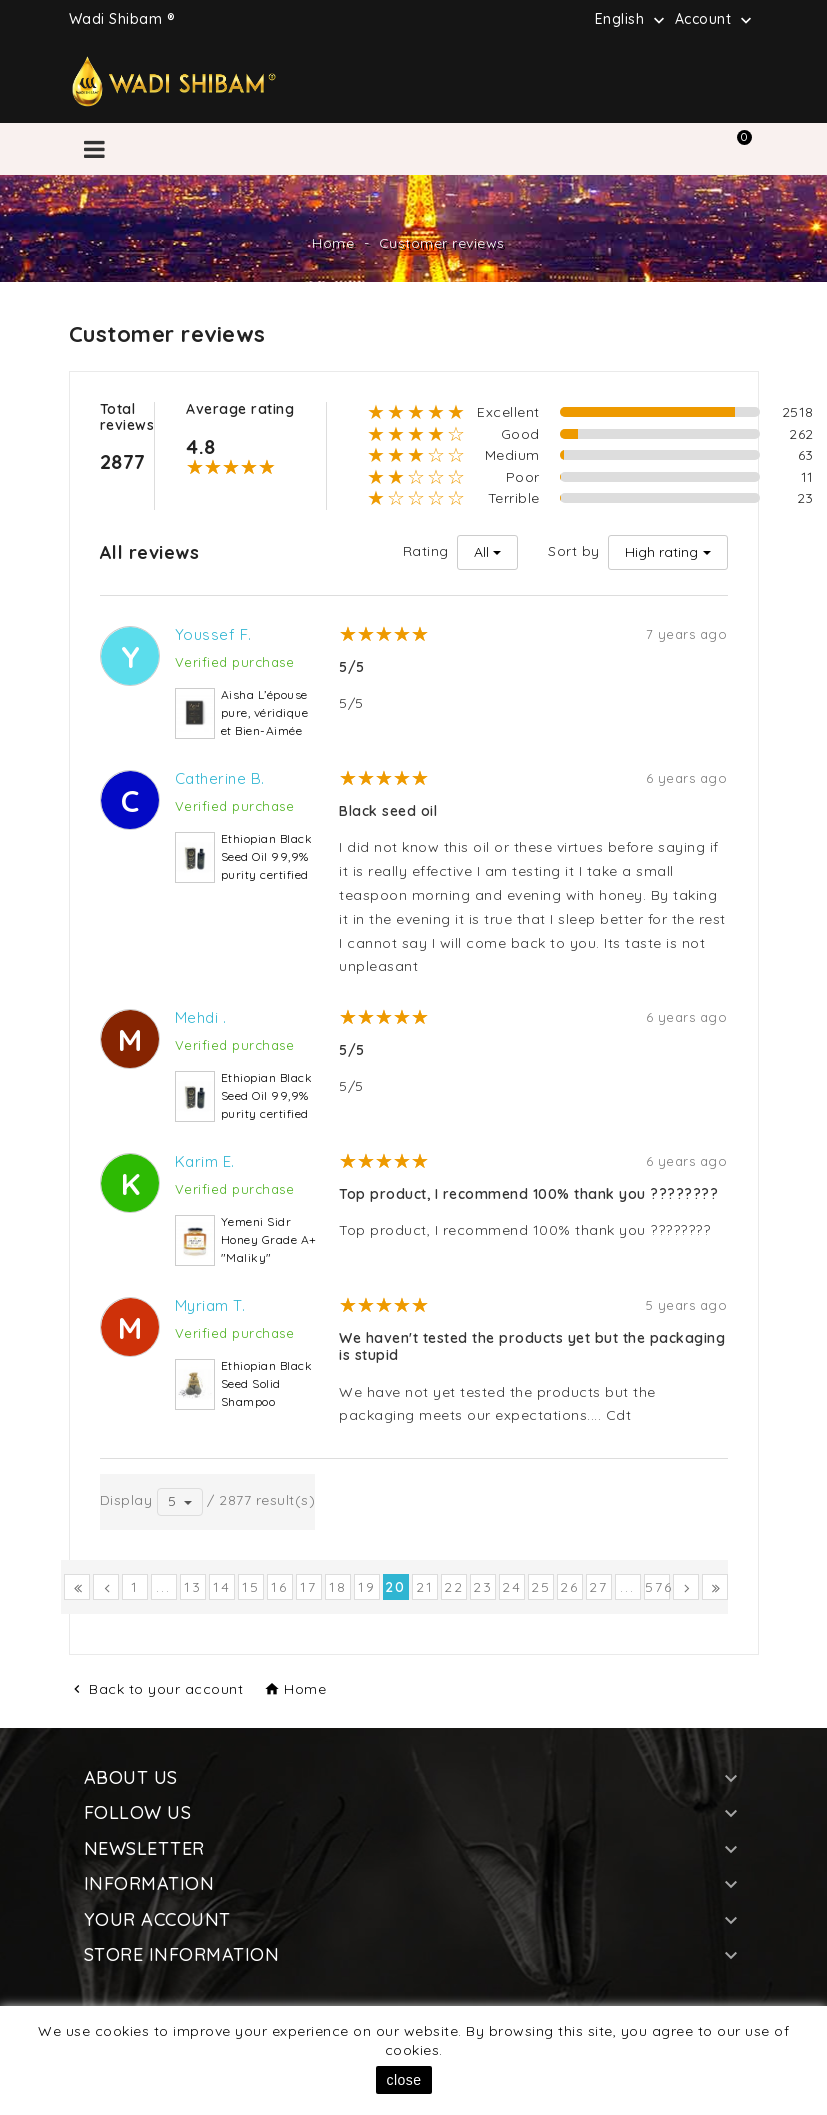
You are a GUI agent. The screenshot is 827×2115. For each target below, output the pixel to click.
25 (541, 1587)
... (163, 1587)
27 (598, 1587)
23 (483, 1587)
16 (279, 1587)
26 (569, 1587)
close (403, 2080)
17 (308, 1587)
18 (338, 1587)
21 (425, 1587)
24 (512, 1587)
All (481, 552)
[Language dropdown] (632, 19)
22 (454, 1587)
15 (251, 1587)
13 (193, 1587)
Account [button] (715, 20)
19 (367, 1587)
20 (395, 1587)
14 (222, 1587)
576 (657, 1587)
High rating (661, 552)
